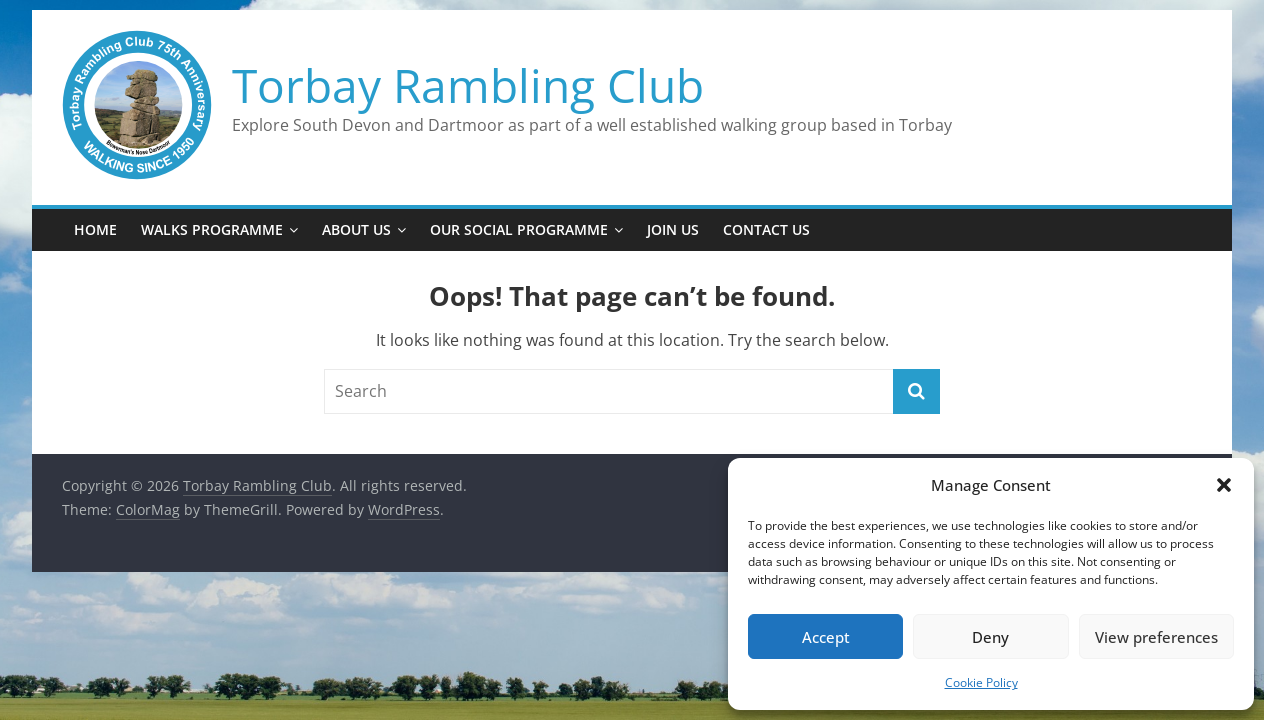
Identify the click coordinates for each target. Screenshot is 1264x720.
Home (95, 229)
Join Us (673, 229)
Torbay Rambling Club (468, 85)
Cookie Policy (981, 682)
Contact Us (766, 229)
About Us (356, 229)
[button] (1224, 485)
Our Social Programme (519, 229)
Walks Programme (212, 229)
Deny (990, 637)
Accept (826, 637)
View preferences (1156, 637)
